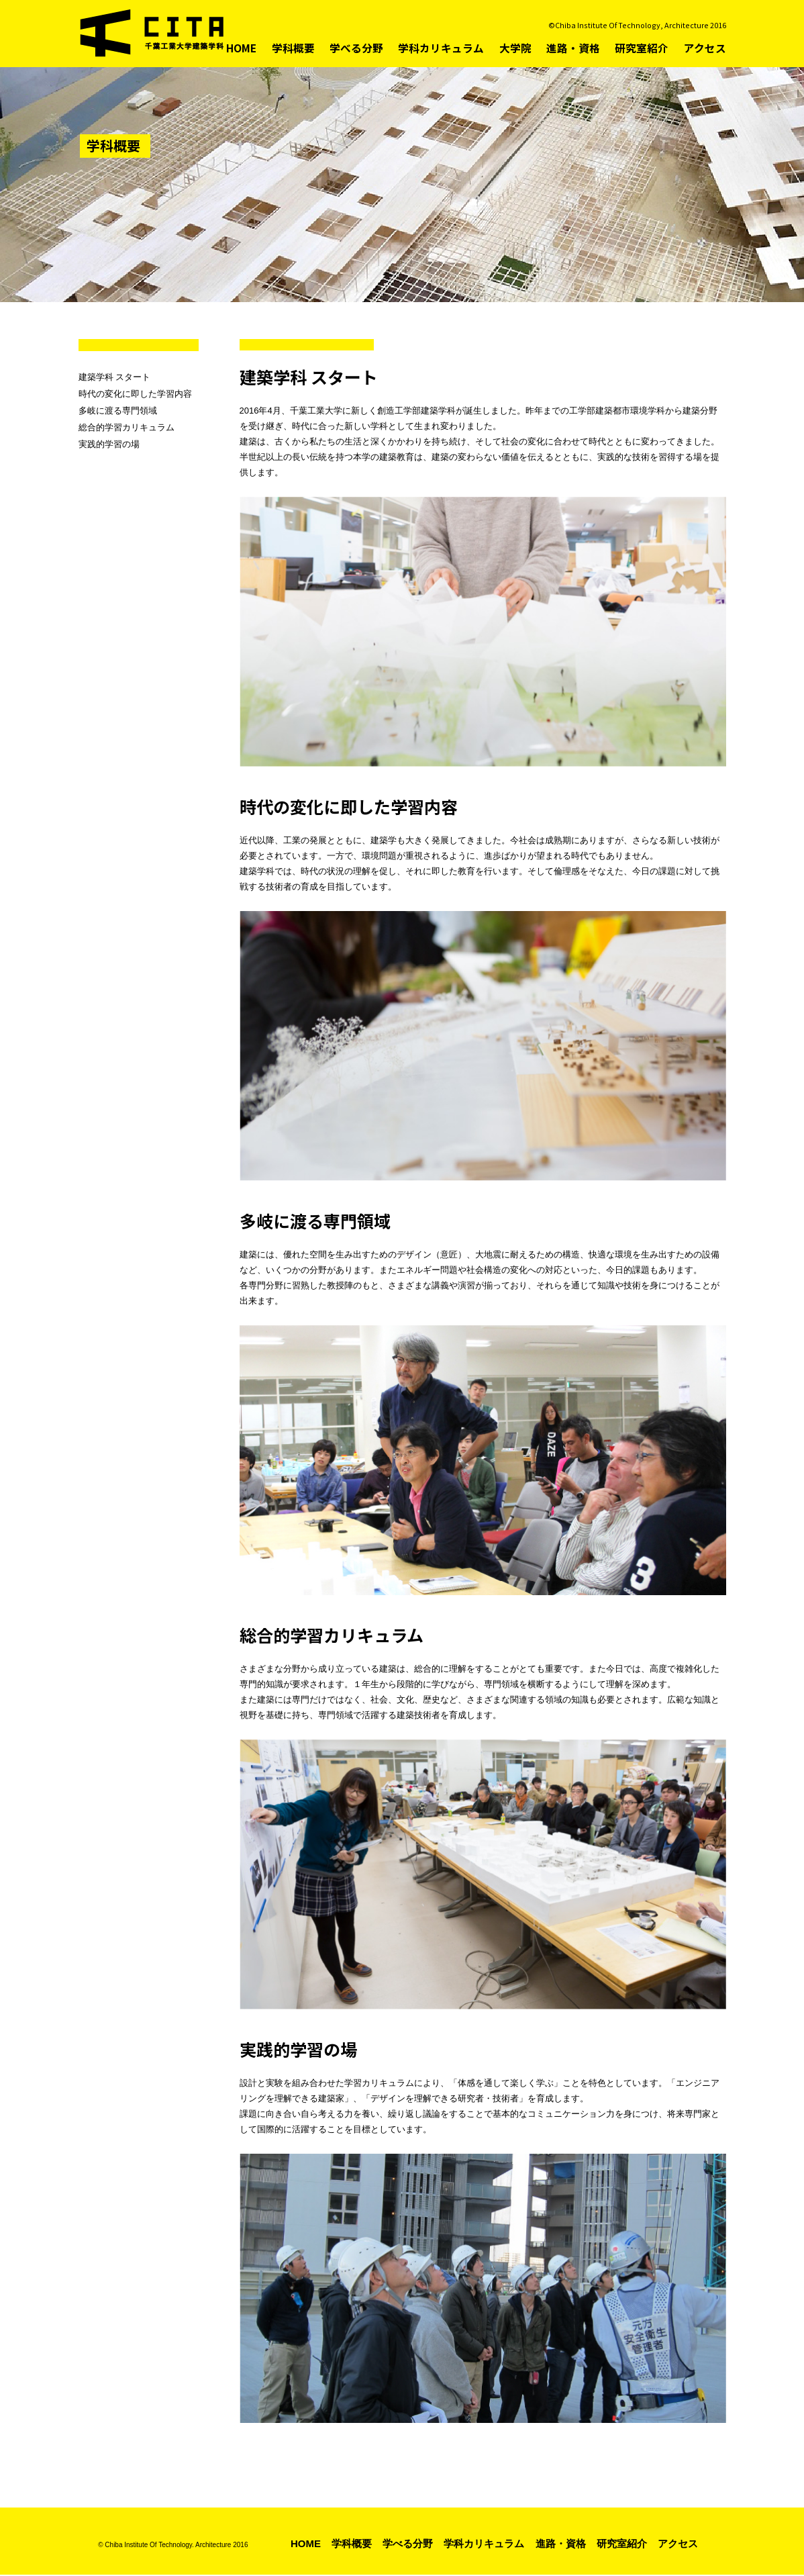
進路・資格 (581, 48)
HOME (264, 48)
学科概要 (315, 48)
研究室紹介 (646, 48)
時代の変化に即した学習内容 (135, 394)
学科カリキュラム (455, 48)
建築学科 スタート (115, 377)
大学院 (526, 48)
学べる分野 (375, 48)
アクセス (706, 48)
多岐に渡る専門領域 (118, 411)
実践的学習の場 (109, 444)
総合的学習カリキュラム (126, 427)
